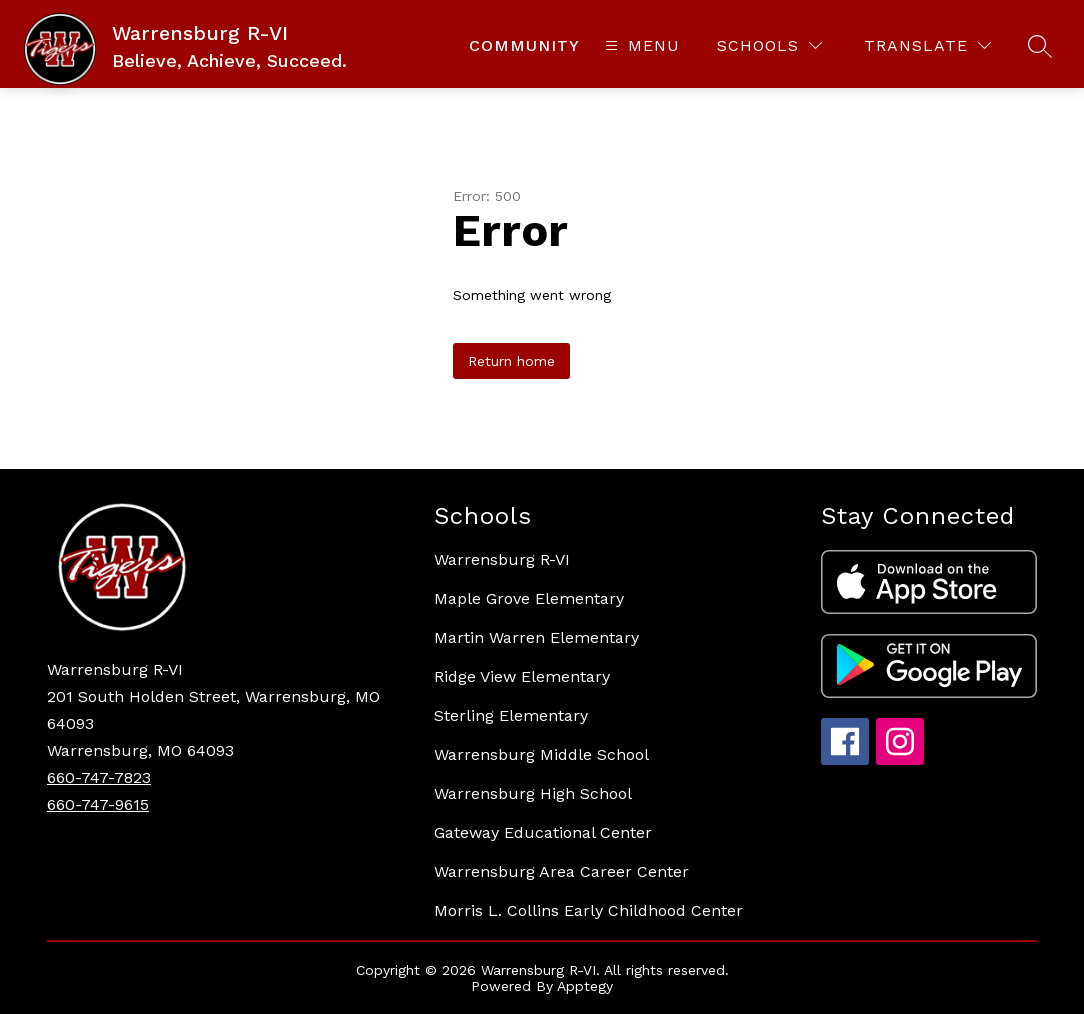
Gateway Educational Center (543, 832)
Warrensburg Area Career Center (561, 871)
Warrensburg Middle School (541, 754)
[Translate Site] (927, 45)
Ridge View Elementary (522, 676)
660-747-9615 (98, 804)
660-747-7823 (99, 777)
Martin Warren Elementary (536, 637)
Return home (511, 361)
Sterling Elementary (511, 715)
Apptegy (585, 986)
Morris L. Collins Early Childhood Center (588, 910)
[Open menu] (640, 45)
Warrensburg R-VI (502, 559)
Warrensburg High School (533, 793)
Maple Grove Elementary (529, 598)
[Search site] (1040, 46)
